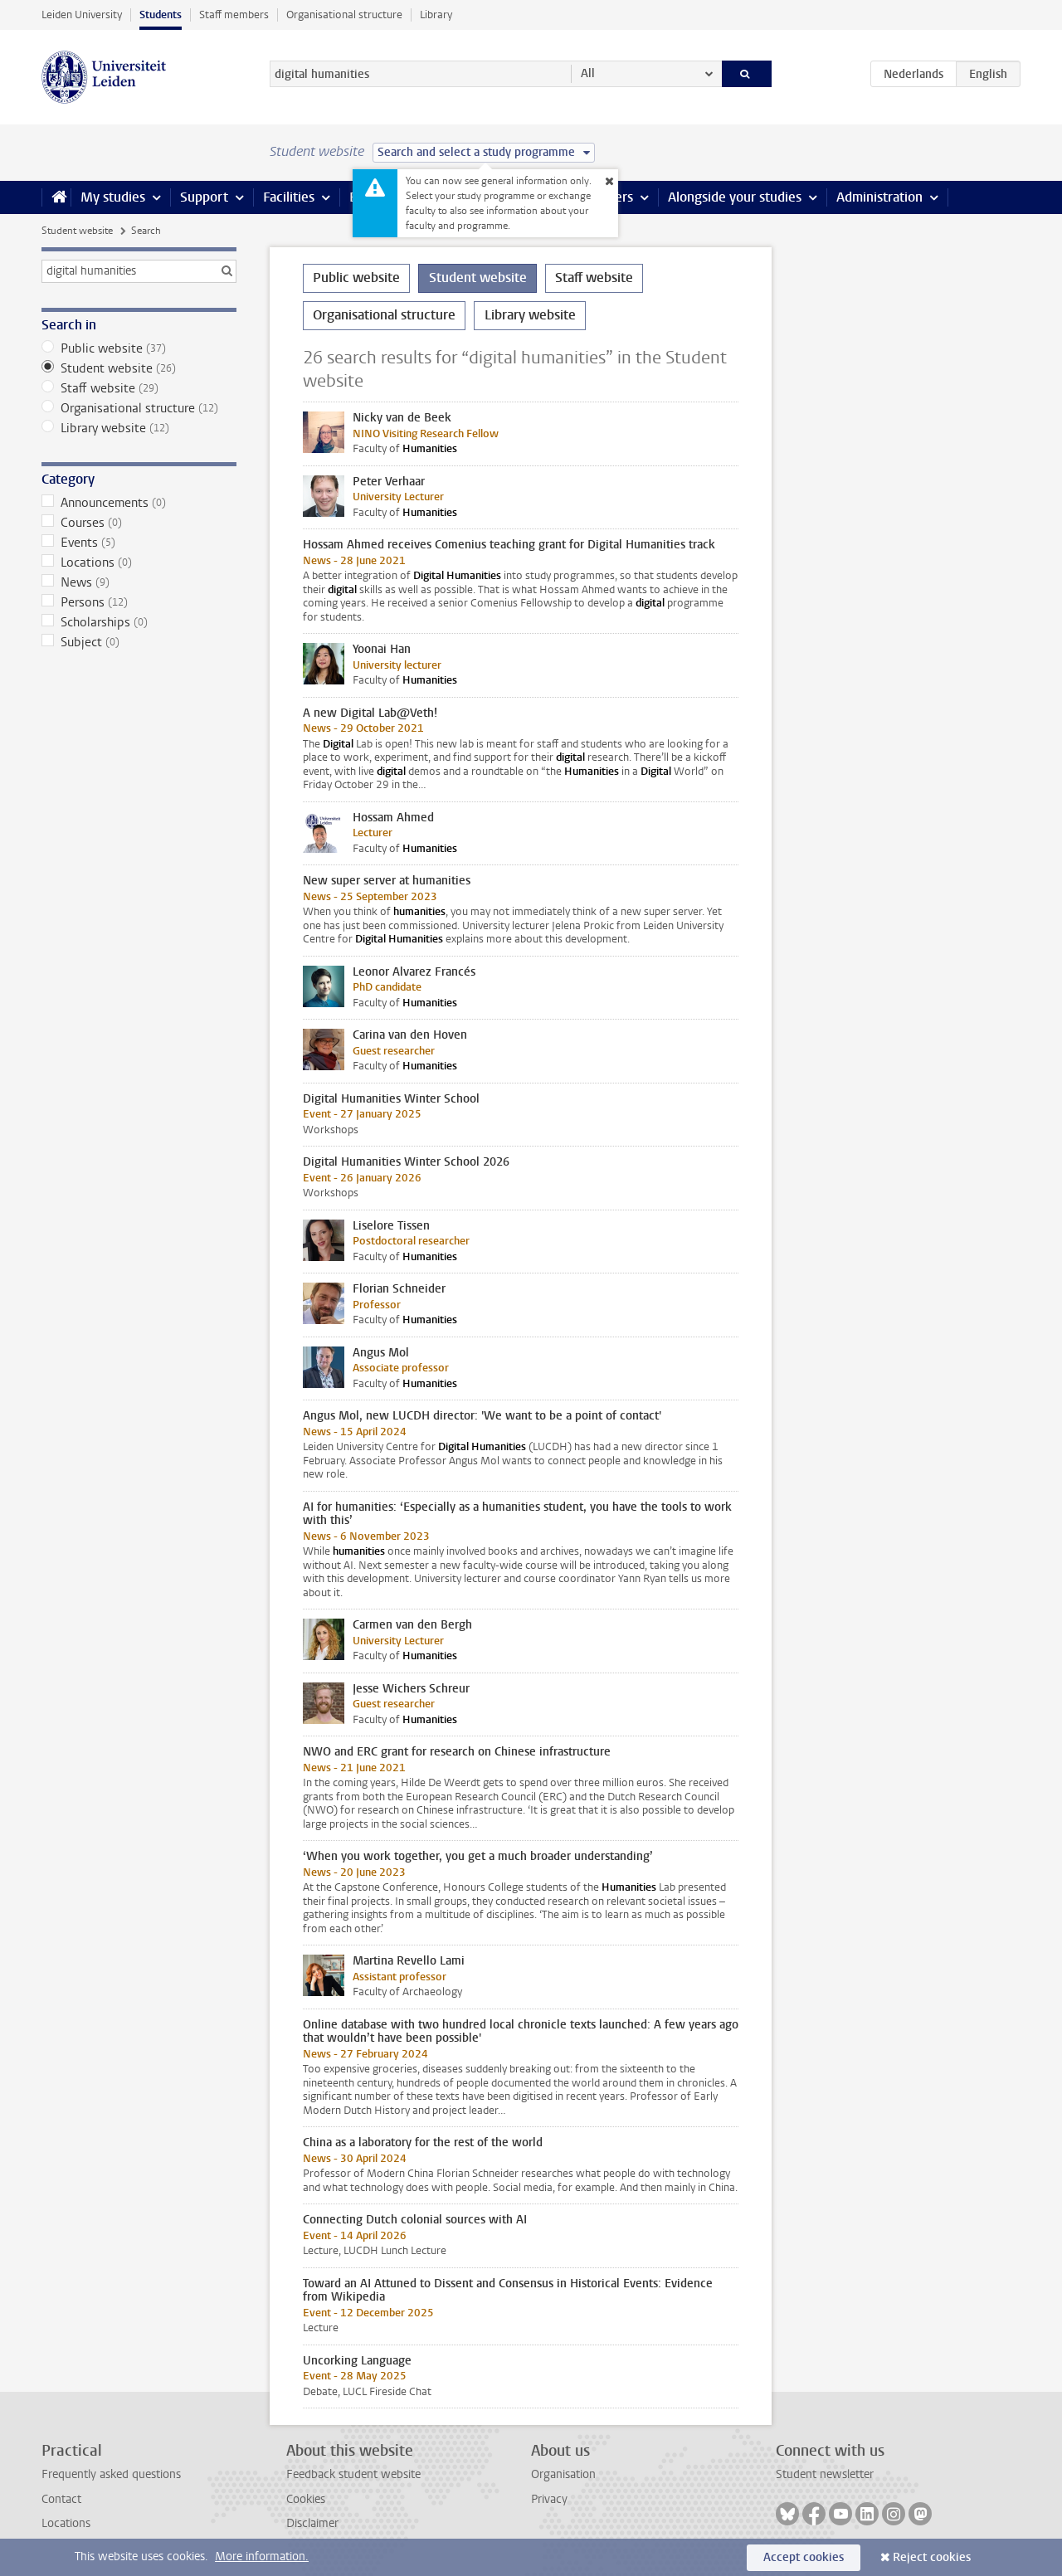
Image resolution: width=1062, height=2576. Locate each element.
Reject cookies (932, 2557)
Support (204, 197)
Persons (138, 602)
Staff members (234, 14)
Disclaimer (312, 2523)
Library (436, 14)
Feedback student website (353, 2474)
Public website (138, 348)
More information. (262, 2556)
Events (138, 542)
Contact (61, 2499)
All (588, 73)
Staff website (138, 388)
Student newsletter (825, 2474)
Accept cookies (803, 2557)
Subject (138, 642)
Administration (879, 197)
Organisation (563, 2474)
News (138, 582)
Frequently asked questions (111, 2474)
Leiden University (81, 14)
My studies (112, 197)
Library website (138, 428)
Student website (77, 230)
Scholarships (138, 622)
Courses (138, 523)
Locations (138, 562)
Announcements (138, 503)
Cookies (305, 2499)
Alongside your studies (734, 197)
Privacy (549, 2499)
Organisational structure (344, 14)
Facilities (288, 197)
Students (160, 14)
